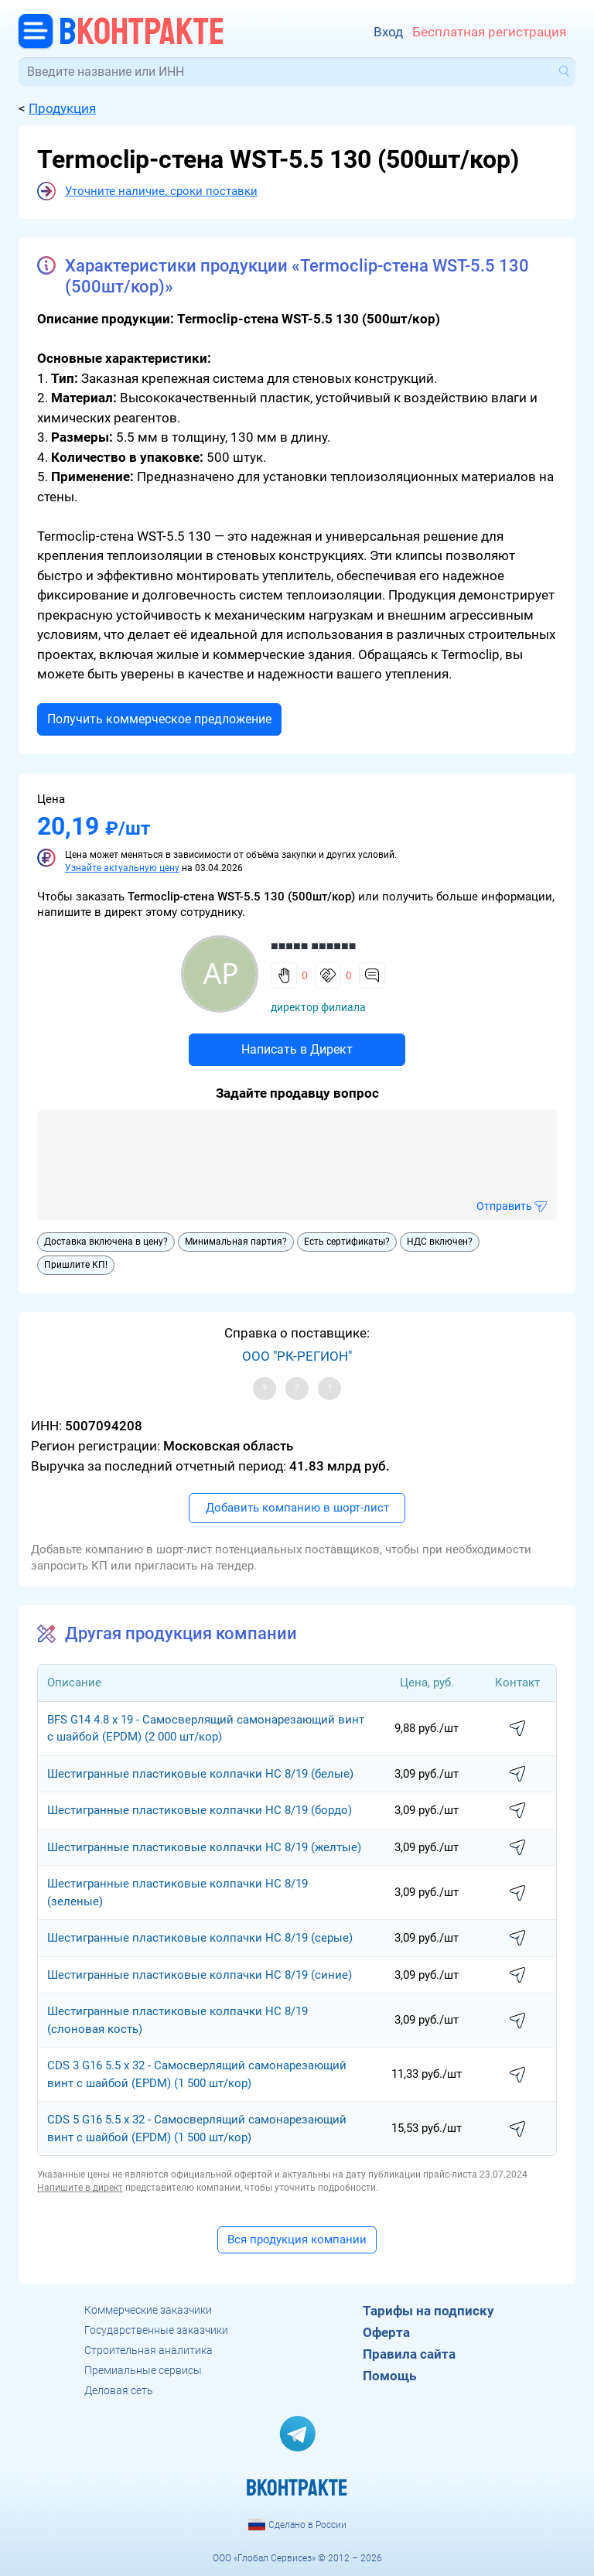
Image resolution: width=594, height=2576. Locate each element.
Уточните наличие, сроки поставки (161, 191)
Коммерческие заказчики (148, 2310)
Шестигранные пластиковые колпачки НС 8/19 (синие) (199, 1975)
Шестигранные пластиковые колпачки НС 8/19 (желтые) (204, 1847)
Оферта (386, 2332)
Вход (388, 32)
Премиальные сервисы (143, 2370)
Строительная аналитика (148, 2350)
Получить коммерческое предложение (159, 719)
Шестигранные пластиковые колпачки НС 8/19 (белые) (200, 1774)
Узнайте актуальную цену (122, 868)
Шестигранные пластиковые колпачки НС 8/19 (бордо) (199, 1810)
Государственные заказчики (156, 2330)
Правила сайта (409, 2354)
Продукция (62, 108)
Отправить (504, 1206)
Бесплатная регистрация (489, 32)
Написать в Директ (297, 1049)
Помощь (389, 2375)
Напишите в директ (80, 2187)
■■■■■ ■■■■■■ (313, 945)
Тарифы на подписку (428, 2310)
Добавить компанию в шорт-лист (297, 1508)
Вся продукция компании (297, 2239)
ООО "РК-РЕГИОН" (297, 1356)
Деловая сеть (118, 2390)
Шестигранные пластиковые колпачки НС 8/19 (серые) (200, 1938)
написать (517, 1729)
